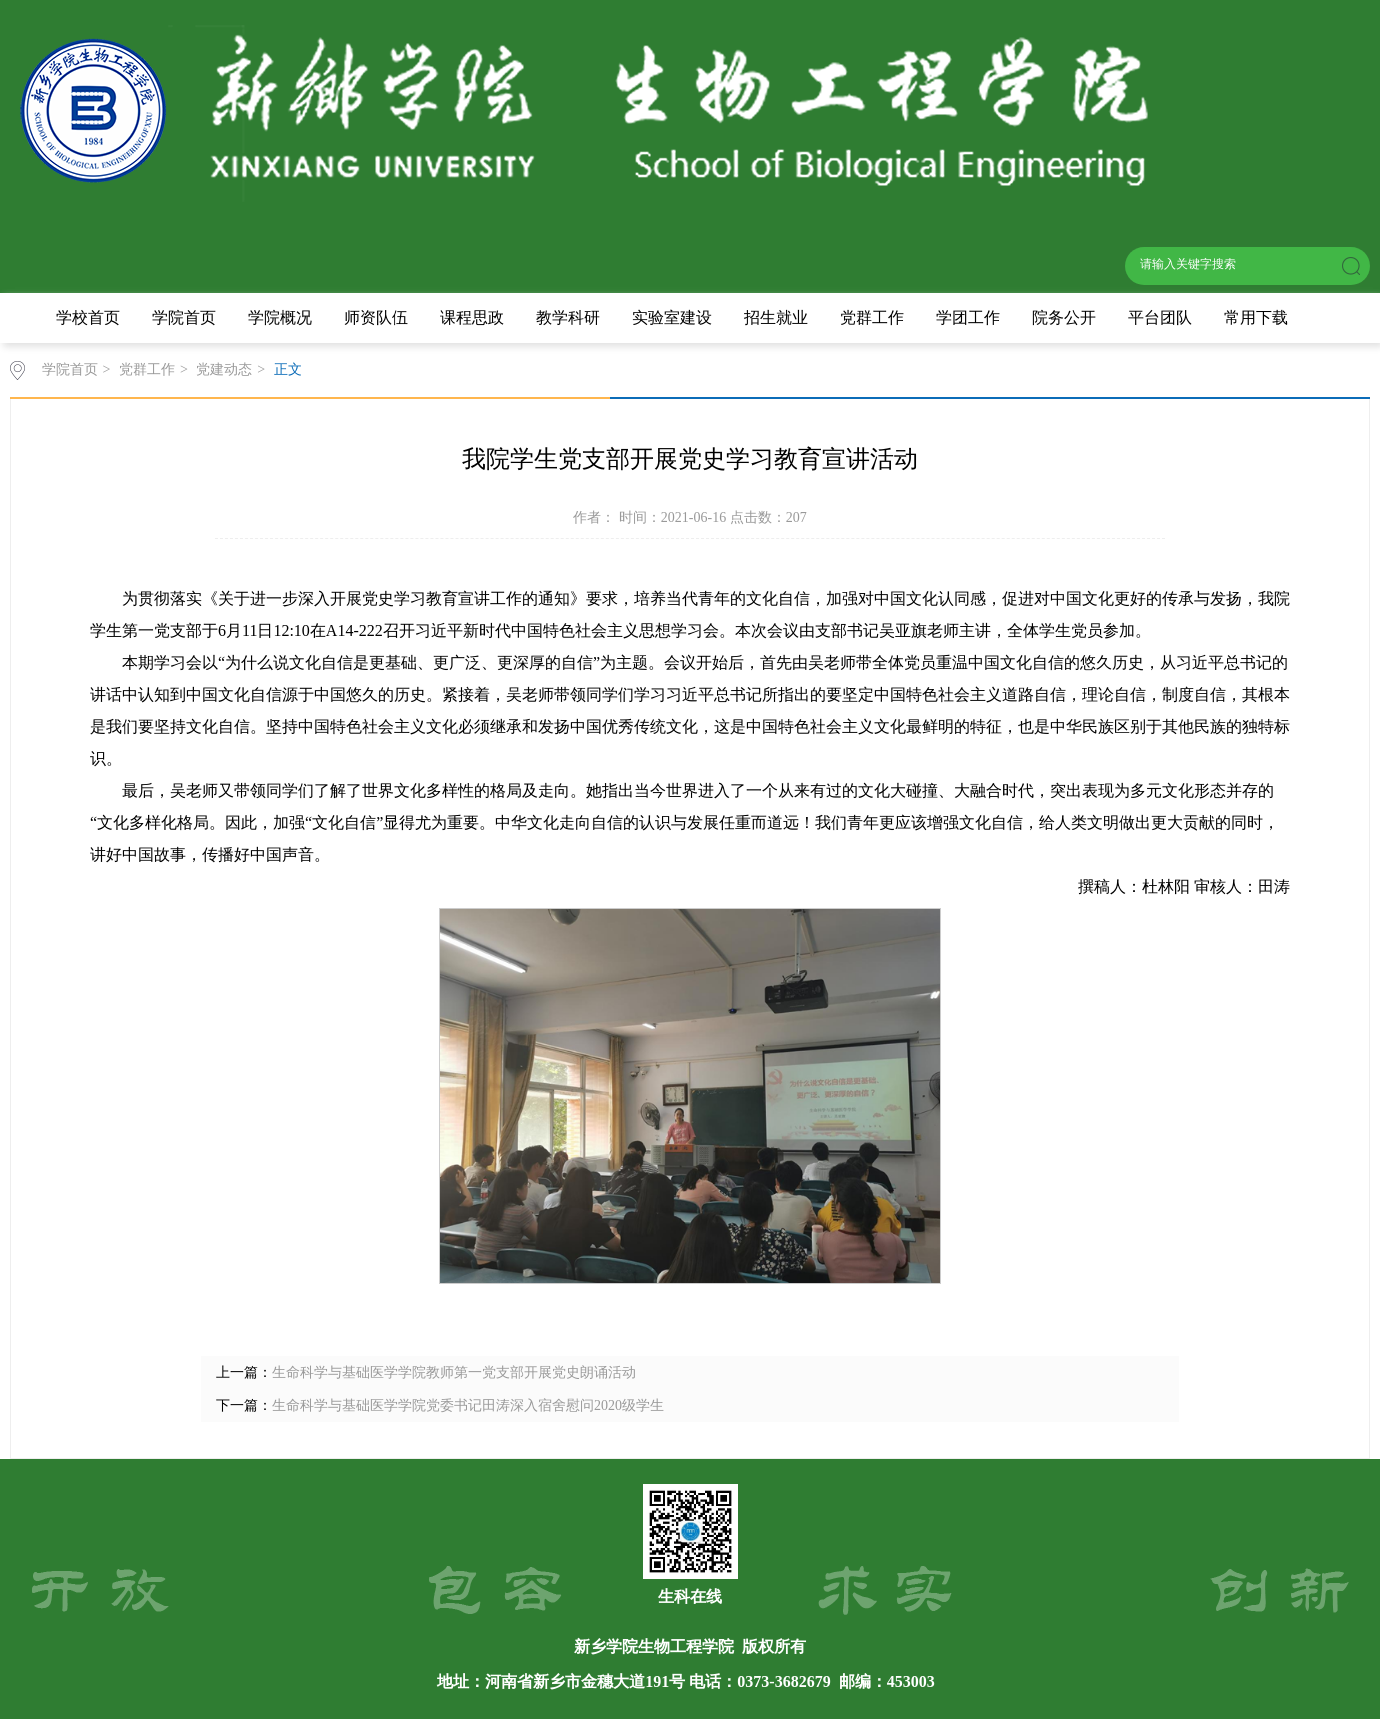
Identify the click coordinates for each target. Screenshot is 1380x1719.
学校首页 (88, 317)
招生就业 (776, 317)
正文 (288, 369)
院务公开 (1064, 317)
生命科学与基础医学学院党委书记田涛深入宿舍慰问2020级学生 (468, 1405)
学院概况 (280, 317)
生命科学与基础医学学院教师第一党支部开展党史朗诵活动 (454, 1372)
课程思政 (472, 317)
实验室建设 (672, 317)
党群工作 (872, 317)
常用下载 (1256, 317)
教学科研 (568, 317)
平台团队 (1160, 317)
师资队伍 (376, 317)
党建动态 (224, 369)
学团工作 (968, 317)
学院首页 (184, 317)
